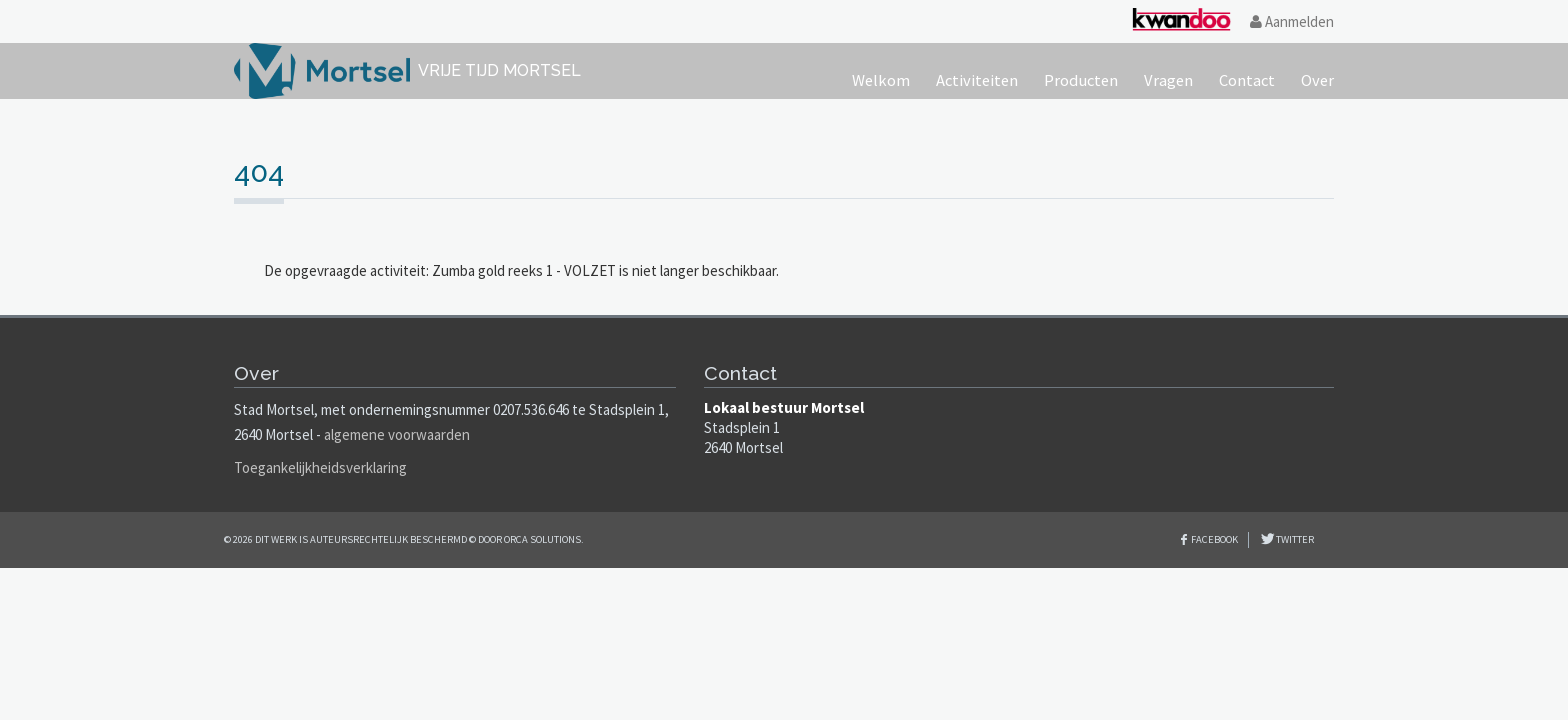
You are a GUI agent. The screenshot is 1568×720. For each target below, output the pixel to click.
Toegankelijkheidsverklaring (320, 467)
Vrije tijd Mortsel (499, 70)
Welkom (881, 80)
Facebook (1214, 539)
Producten (1081, 80)
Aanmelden (1292, 21)
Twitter (1294, 539)
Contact (1247, 80)
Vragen (1168, 80)
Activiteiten (977, 80)
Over (1317, 80)
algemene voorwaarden (397, 434)
